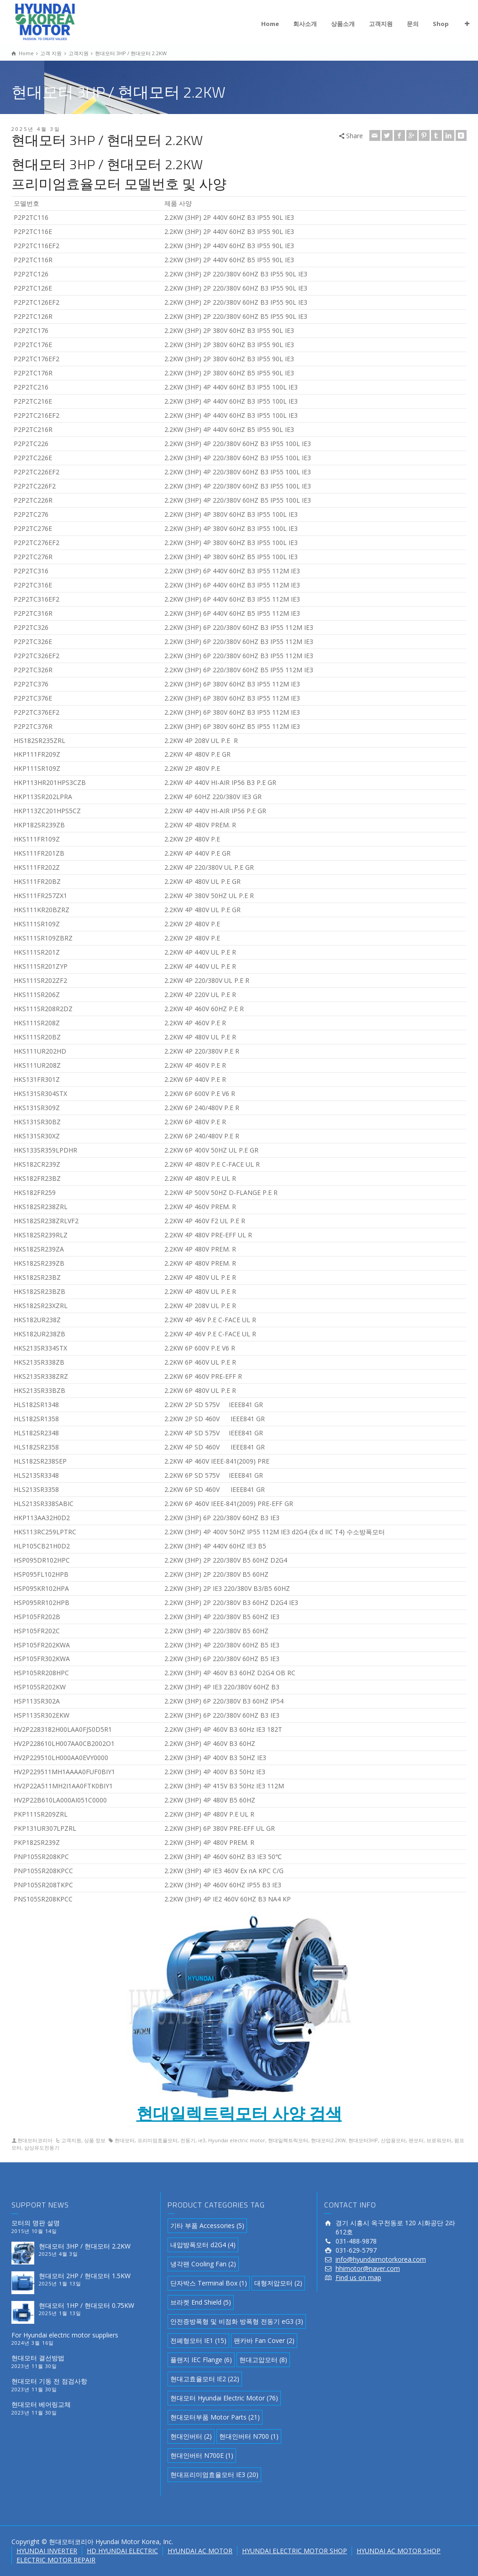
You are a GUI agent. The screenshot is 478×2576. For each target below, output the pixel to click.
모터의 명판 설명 (35, 2222)
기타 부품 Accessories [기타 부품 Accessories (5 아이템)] (207, 2225)
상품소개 (343, 24)
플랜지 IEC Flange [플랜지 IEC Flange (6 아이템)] (201, 2359)
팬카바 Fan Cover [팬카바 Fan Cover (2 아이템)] (264, 2340)
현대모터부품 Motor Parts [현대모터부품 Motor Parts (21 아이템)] (215, 2417)
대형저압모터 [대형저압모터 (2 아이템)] (278, 2283)
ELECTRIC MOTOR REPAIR (55, 2559)
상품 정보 (94, 2140)
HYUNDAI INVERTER (46, 2550)
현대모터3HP (363, 2140)
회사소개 (305, 24)
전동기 (187, 2140)
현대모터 (125, 2140)
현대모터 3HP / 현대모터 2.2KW (85, 2246)
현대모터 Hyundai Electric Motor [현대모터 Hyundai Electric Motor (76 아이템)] (224, 2398)
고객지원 (381, 24)
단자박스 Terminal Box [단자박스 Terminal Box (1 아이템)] (208, 2283)
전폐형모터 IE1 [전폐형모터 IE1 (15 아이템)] (198, 2340)
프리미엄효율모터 (157, 2140)
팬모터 (416, 2140)
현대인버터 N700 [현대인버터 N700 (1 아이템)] (248, 2436)
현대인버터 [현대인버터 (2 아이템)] (191, 2436)
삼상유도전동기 (41, 2147)
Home (270, 24)
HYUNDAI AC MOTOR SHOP (399, 2550)
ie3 (201, 2140)
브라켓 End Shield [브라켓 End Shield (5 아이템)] (200, 2302)
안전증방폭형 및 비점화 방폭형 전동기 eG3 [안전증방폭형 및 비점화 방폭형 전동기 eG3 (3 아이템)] (236, 2321)
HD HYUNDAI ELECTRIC (122, 2550)
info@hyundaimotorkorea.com (381, 2259)
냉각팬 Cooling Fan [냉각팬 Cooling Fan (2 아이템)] (203, 2263)
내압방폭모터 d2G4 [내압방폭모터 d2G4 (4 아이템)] (203, 2244)
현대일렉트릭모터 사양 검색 (239, 2113)
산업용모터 (393, 2140)
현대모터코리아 (35, 2140)
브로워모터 (439, 2140)
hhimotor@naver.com (368, 2268)
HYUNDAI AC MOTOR (200, 2550)
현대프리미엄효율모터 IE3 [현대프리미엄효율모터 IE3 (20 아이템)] (214, 2474)
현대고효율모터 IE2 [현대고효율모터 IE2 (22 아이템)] (204, 2378)
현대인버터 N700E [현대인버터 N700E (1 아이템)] (201, 2455)
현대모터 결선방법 (37, 2357)
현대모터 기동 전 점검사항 (49, 2381)
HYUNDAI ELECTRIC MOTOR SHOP (294, 2550)
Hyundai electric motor (236, 2140)
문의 (413, 24)
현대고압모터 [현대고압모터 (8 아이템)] (263, 2359)
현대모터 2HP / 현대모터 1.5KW (85, 2275)
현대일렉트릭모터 (288, 2140)
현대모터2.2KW (328, 2140)
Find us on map (358, 2277)
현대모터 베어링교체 (41, 2404)
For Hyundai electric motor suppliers (64, 2335)
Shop (441, 24)
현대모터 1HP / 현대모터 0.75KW (86, 2305)
